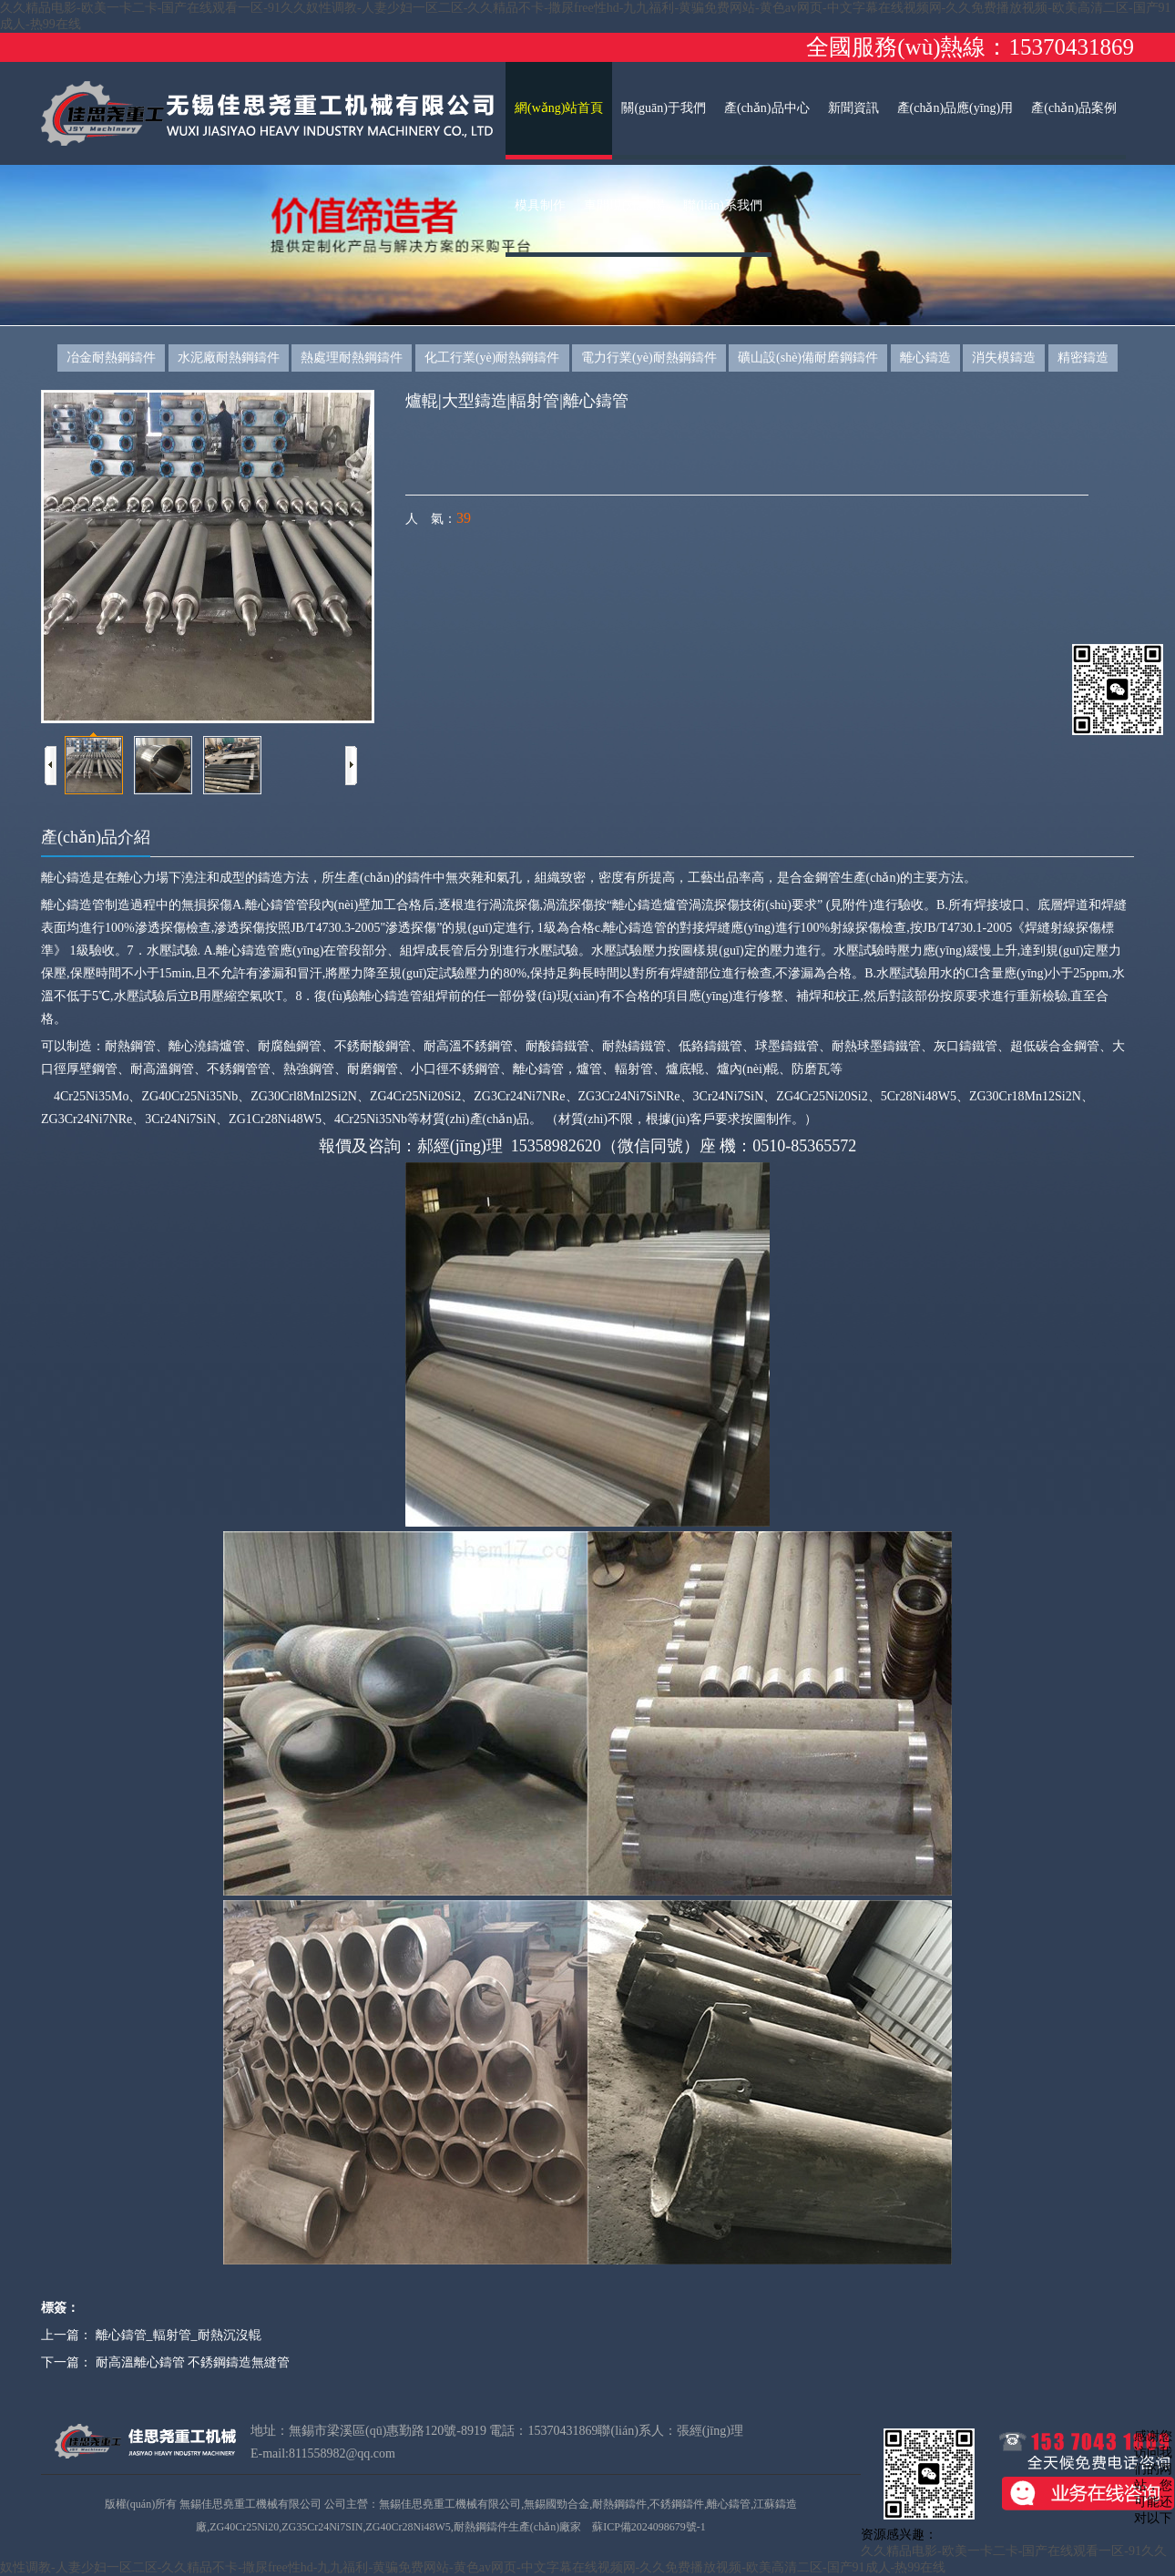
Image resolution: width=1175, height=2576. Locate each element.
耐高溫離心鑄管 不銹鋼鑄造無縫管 (193, 2362)
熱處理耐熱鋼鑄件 (352, 357)
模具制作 (540, 205)
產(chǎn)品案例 (1074, 108)
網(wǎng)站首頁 (559, 108)
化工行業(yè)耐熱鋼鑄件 (492, 357)
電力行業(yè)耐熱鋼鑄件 (649, 357)
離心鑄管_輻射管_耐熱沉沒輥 (178, 2335)
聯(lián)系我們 (722, 205)
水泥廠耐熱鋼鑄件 (229, 357)
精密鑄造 (1083, 357)
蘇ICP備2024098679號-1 (649, 2526)
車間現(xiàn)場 (624, 205)
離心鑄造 (925, 357)
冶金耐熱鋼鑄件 (111, 357)
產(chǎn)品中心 (767, 108)
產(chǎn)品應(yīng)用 (955, 108)
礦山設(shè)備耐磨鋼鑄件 (808, 357)
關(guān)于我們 (663, 108)
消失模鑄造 (1004, 357)
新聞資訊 (853, 108)
